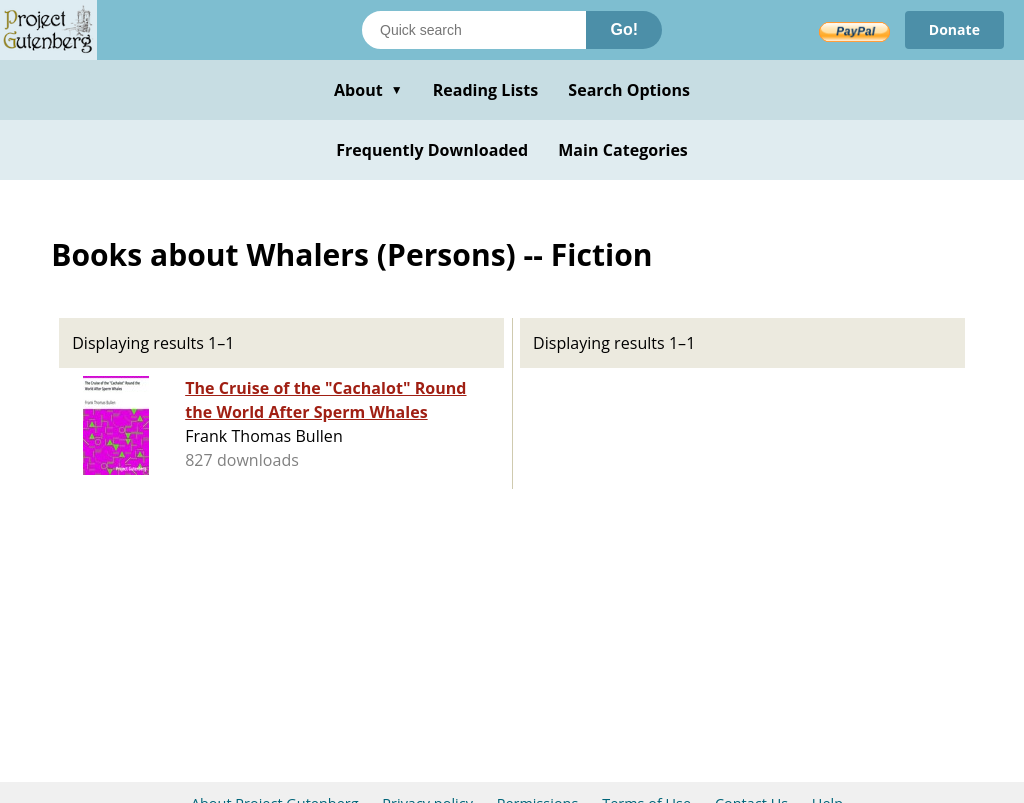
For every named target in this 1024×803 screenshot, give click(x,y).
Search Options (629, 90)
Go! (624, 29)
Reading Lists (486, 90)
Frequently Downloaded (432, 150)
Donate (954, 29)
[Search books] (474, 30)
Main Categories (623, 150)
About (368, 90)
